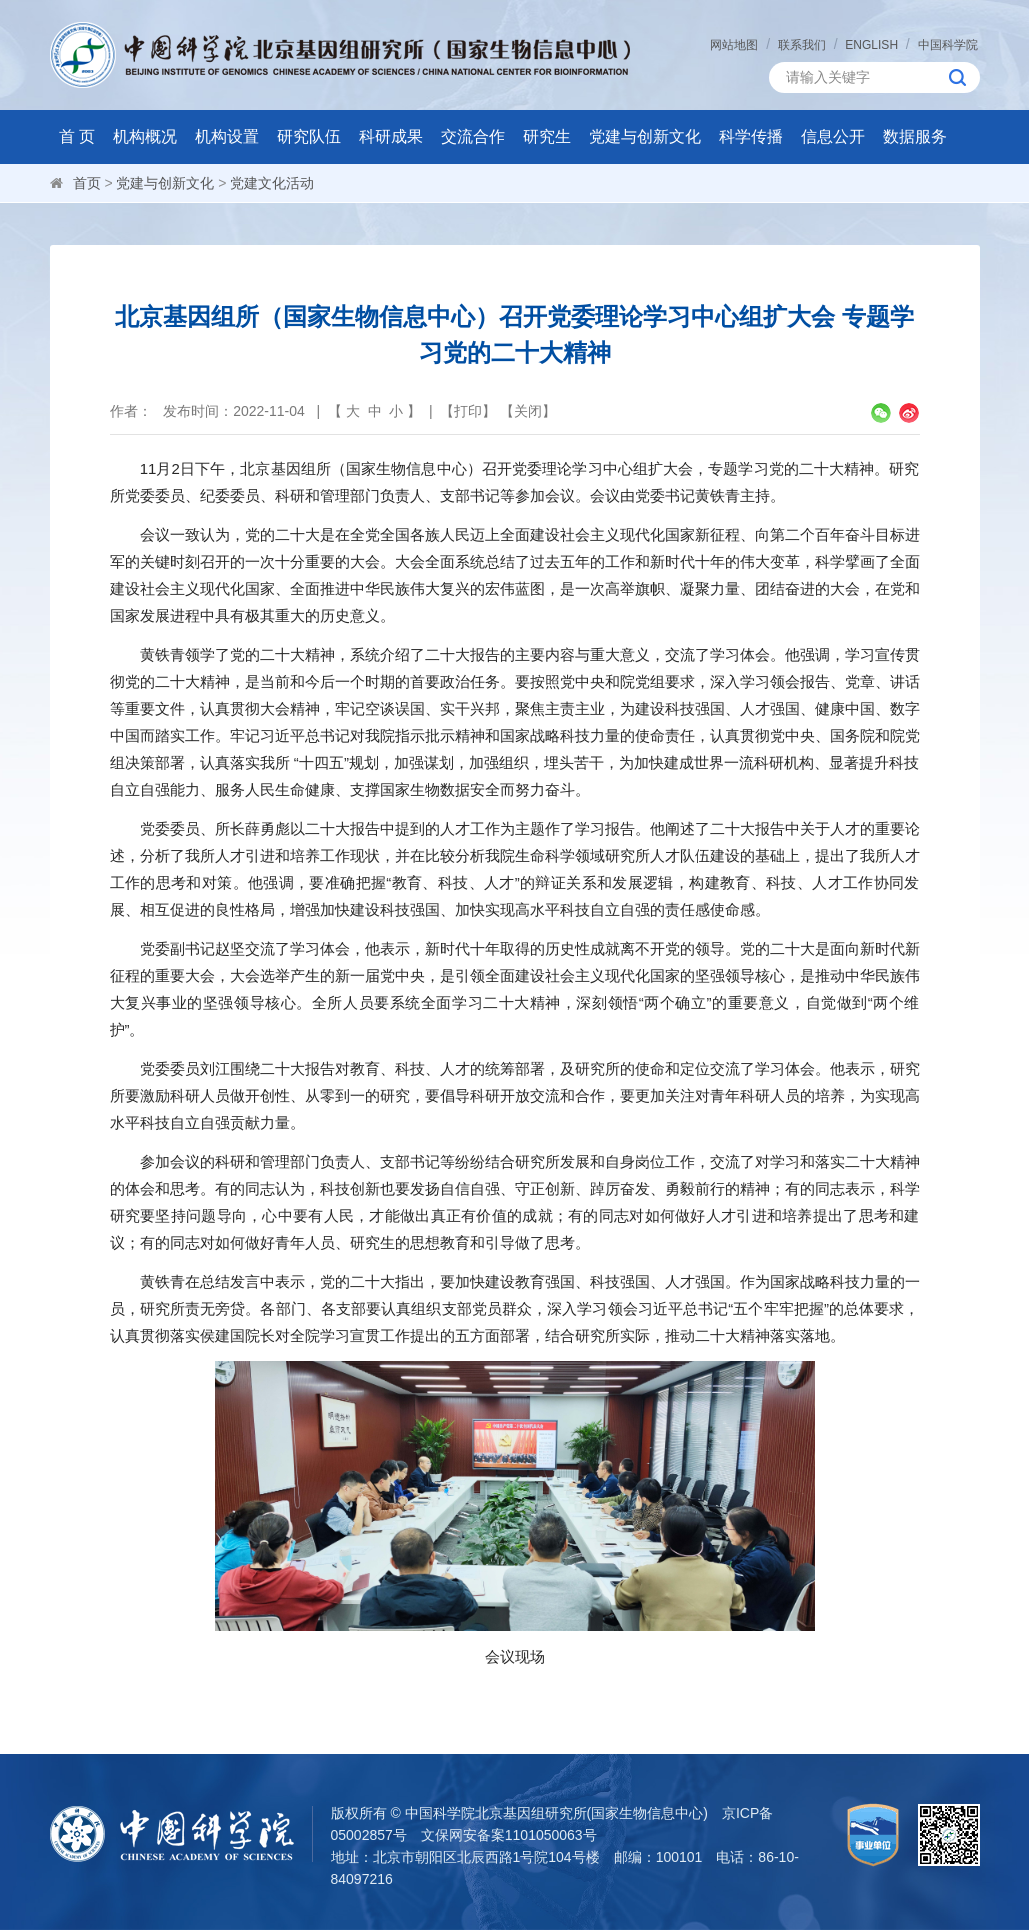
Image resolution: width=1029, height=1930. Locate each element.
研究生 (547, 136)
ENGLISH (871, 45)
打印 (468, 411)
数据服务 (915, 136)
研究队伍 (309, 136)
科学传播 (751, 136)
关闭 (528, 411)
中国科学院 (948, 45)
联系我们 (802, 45)
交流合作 (473, 136)
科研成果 (391, 136)
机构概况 (145, 136)
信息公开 (833, 136)
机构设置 (227, 136)
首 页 (77, 136)
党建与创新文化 (645, 136)
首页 (87, 183)
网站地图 (734, 45)
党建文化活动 (272, 183)
